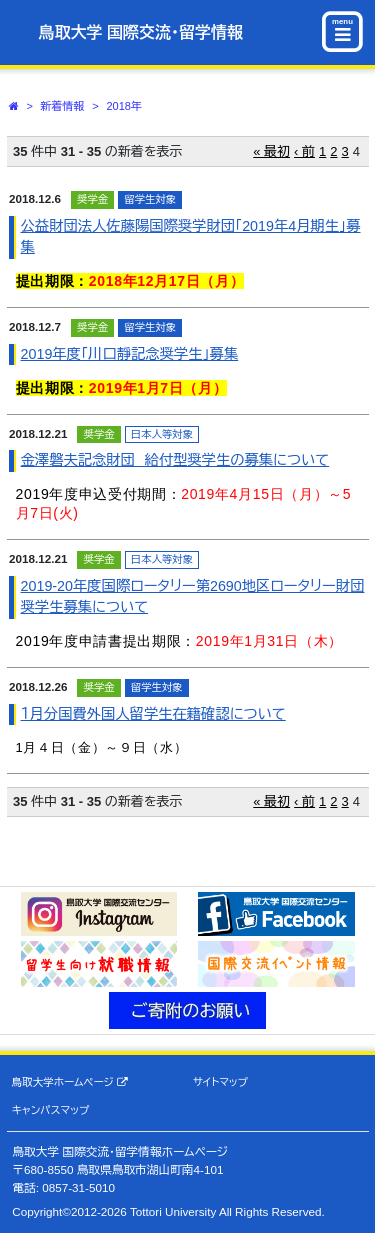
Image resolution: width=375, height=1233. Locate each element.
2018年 (123, 106)
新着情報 (63, 106)
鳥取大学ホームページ (70, 1082)
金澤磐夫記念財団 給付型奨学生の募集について (175, 460)
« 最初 (271, 151)
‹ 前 (304, 151)
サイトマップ (220, 1082)
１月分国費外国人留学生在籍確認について (153, 714)
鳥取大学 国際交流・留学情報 (141, 32)
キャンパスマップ (51, 1110)
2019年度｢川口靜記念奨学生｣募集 (130, 354)
